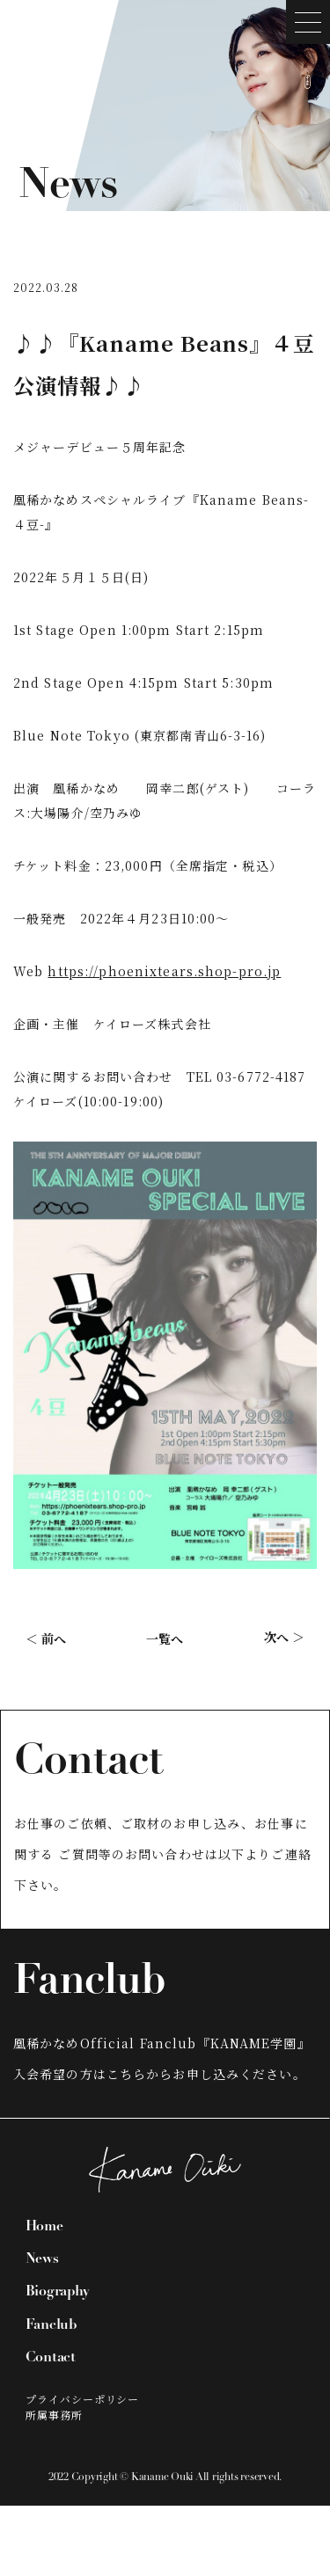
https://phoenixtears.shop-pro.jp (164, 971)
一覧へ (164, 1638)
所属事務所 (54, 2414)
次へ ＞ (284, 1637)
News (42, 2259)
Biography (58, 2292)
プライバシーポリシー (83, 2398)
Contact (51, 2358)
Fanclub (51, 2325)
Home (44, 2227)
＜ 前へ (46, 1638)
